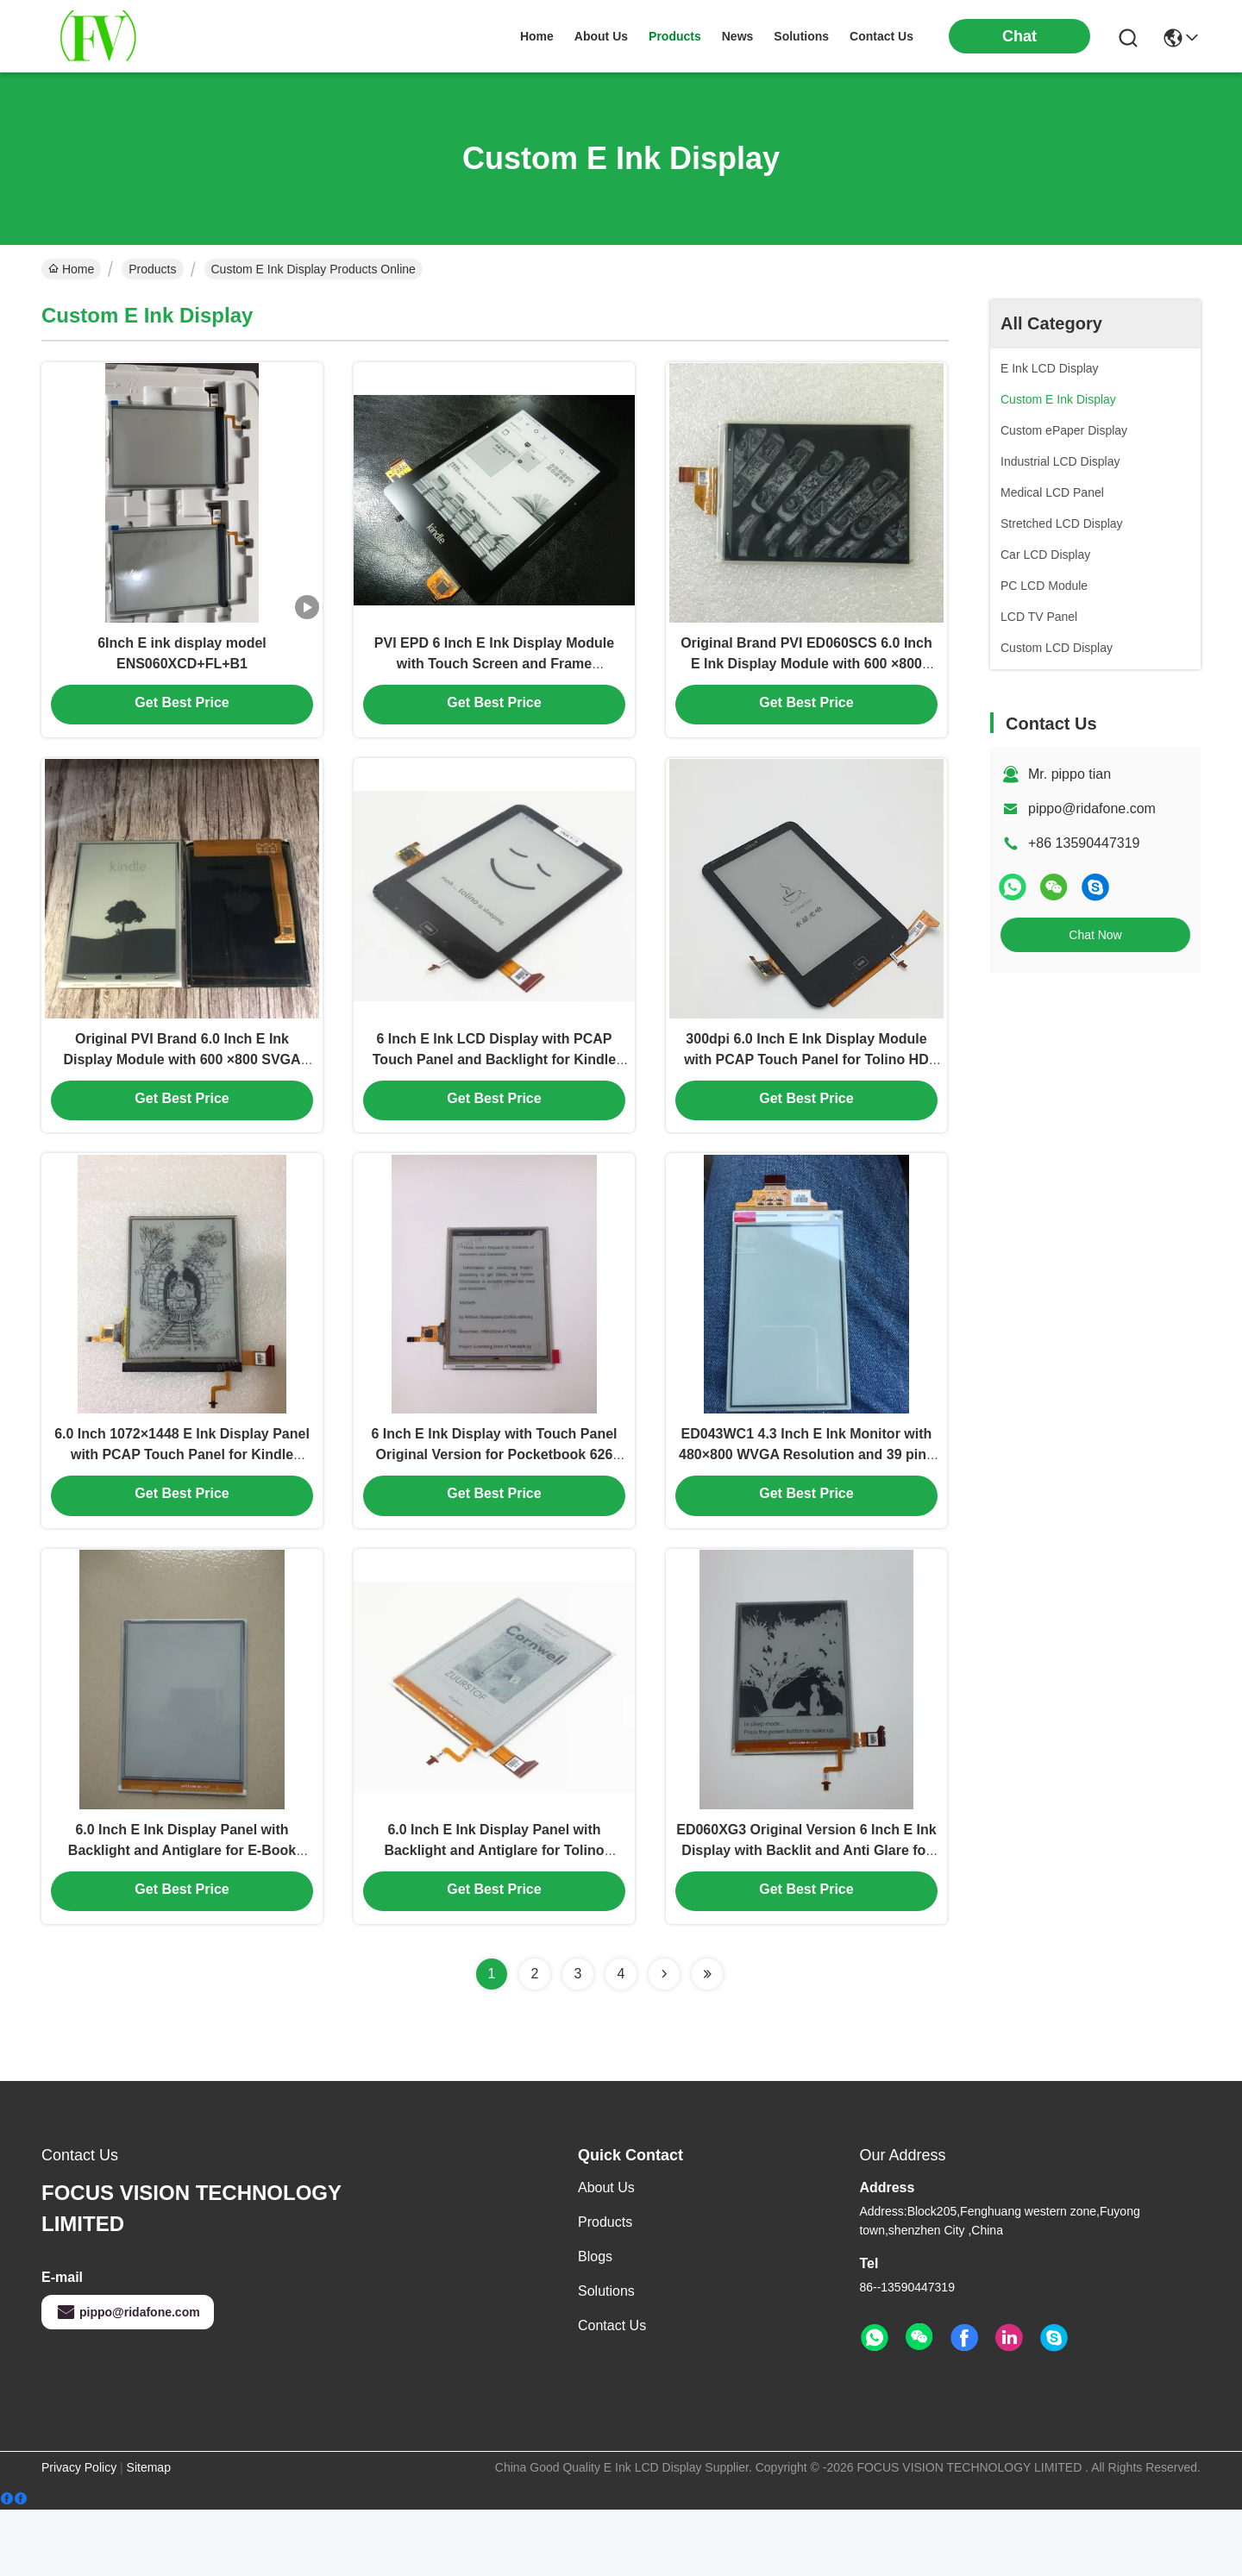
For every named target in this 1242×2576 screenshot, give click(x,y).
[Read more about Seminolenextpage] (664, 2040)
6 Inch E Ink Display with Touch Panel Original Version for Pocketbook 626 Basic (494, 1502)
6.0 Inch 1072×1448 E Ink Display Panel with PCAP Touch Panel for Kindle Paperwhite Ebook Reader (182, 1502)
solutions (801, 36)
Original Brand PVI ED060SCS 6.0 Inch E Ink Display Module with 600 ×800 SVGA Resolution (806, 677)
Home (537, 36)
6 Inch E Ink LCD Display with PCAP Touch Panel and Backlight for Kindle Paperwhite (494, 1090)
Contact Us (612, 2392)
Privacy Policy (78, 2534)
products (675, 36)
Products (152, 269)
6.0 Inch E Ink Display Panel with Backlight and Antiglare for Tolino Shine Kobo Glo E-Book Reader (494, 1914)
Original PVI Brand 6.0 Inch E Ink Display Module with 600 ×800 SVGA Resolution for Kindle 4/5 (181, 1090)
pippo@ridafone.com (1092, 808)
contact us (881, 36)
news (738, 36)
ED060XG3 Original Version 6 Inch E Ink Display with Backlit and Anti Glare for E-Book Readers (806, 1914)
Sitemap (149, 2534)
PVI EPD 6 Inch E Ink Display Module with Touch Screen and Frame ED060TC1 (494, 677)
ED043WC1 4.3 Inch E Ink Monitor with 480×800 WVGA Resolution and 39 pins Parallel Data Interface (806, 1502)
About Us (606, 2254)
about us (601, 36)
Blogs (595, 2323)
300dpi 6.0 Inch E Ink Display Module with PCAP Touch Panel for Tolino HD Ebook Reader (806, 1090)
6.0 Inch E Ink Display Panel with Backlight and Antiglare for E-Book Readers (182, 1914)
